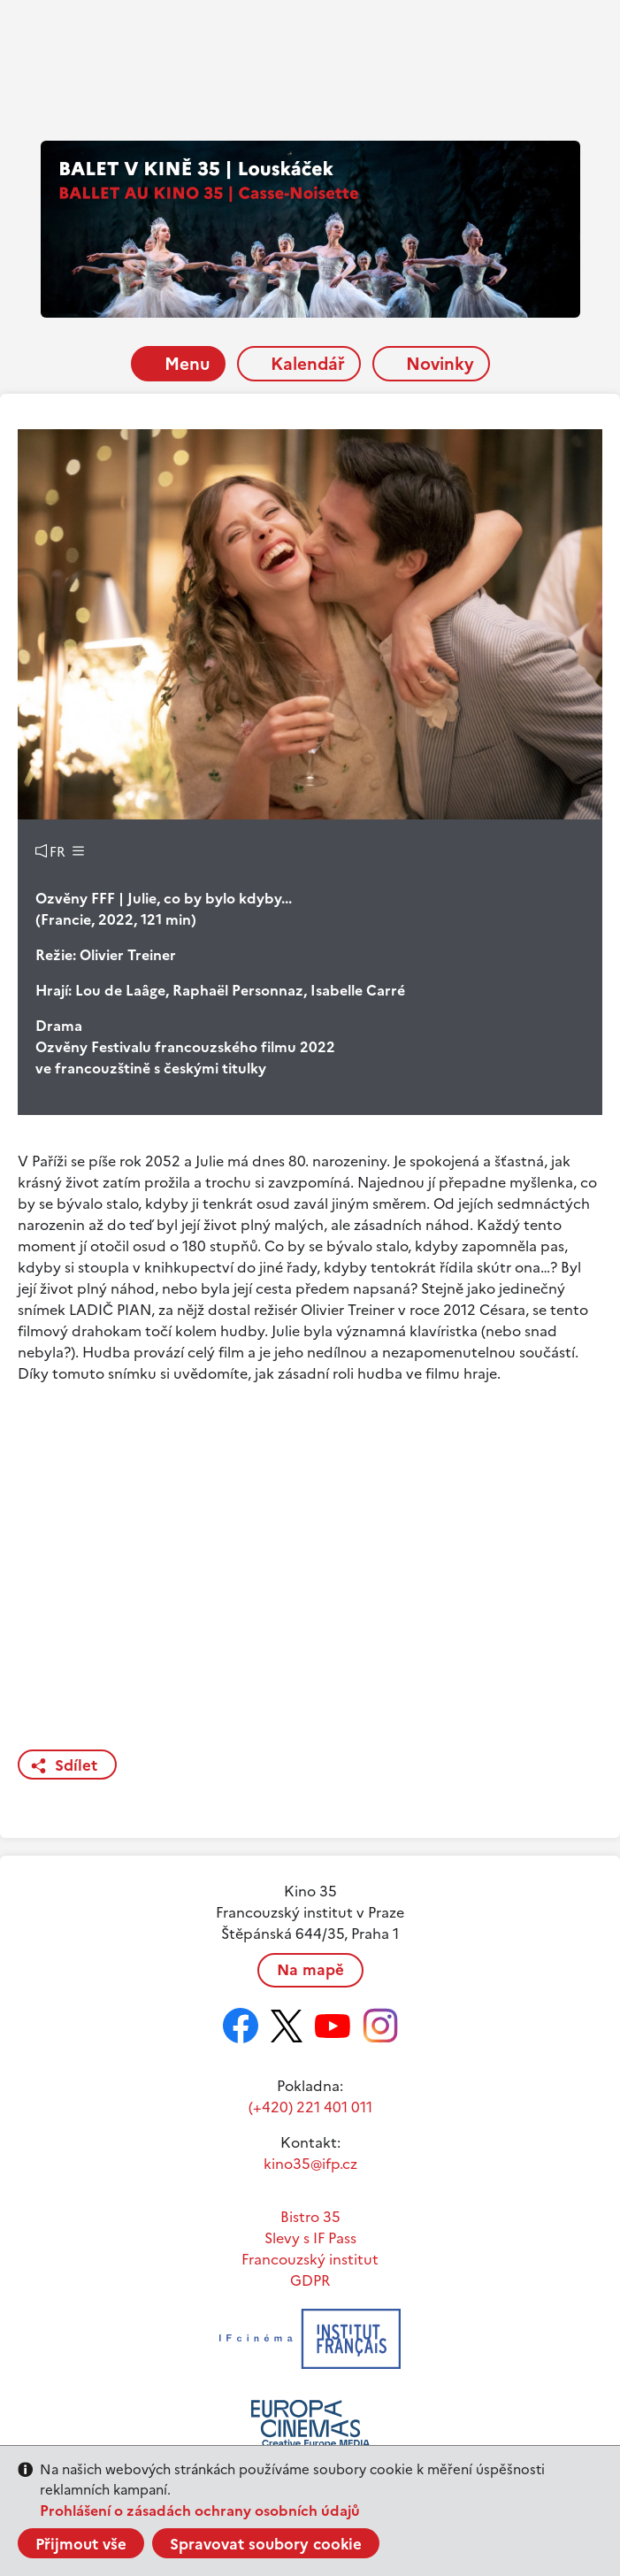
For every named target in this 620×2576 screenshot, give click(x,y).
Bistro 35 (310, 2216)
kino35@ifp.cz (310, 2163)
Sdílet (76, 1765)
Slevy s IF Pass (310, 2238)
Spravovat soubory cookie (266, 2544)
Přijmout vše (80, 2544)
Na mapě (310, 1969)
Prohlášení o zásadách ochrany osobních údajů (200, 2510)
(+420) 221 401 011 (310, 2107)
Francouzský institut (310, 2259)
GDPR (310, 2280)
